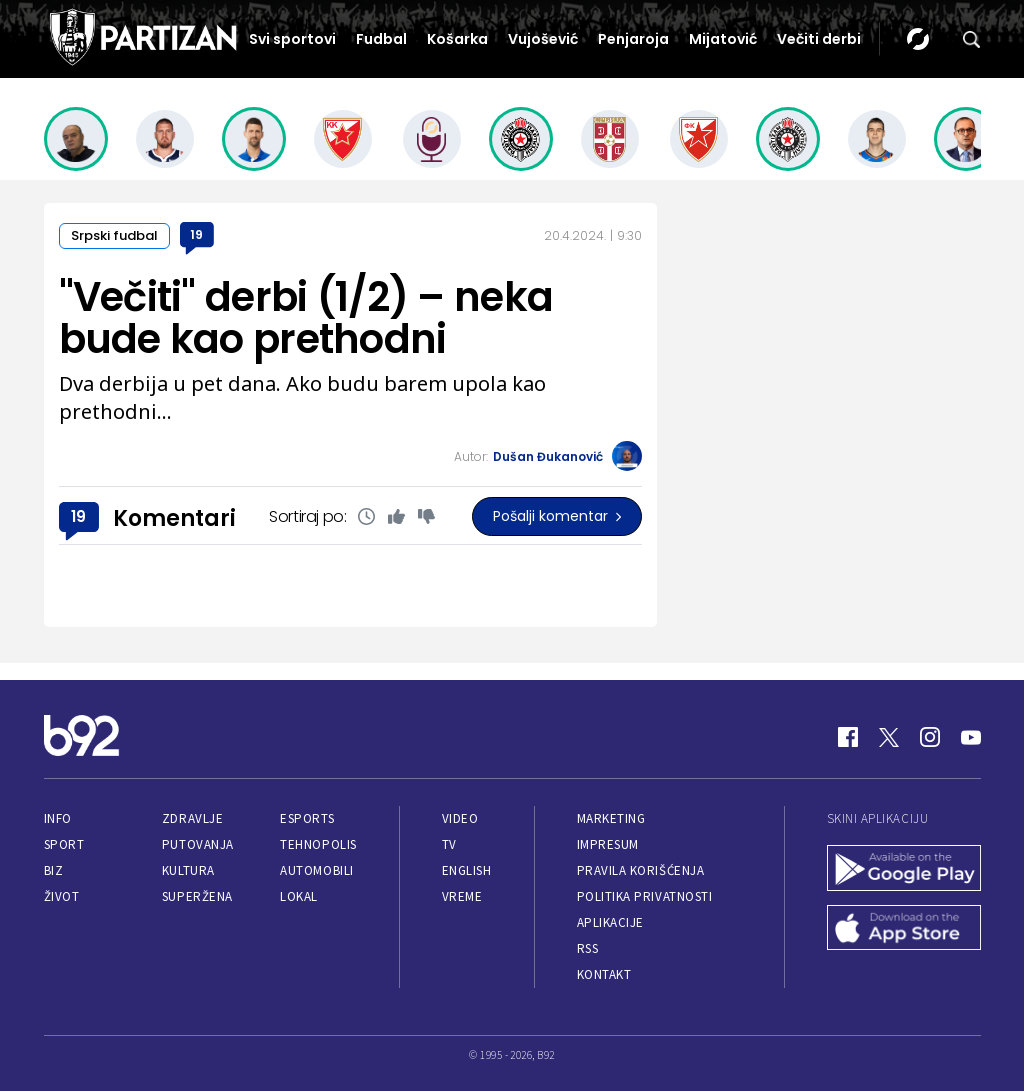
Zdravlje (192, 818)
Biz (54, 870)
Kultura (188, 870)
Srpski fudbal (114, 235)
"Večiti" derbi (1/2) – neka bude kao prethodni (306, 318)
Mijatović (723, 39)
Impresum (608, 844)
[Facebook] (848, 737)
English (467, 870)
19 (196, 234)
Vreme (462, 896)
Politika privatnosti (645, 896)
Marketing (611, 818)
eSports (307, 818)
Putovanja (198, 844)
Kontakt (604, 974)
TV (449, 844)
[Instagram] (930, 737)
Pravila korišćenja (641, 870)
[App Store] (904, 930)
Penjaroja (633, 39)
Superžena (197, 896)
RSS (588, 948)
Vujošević (543, 39)
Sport (64, 844)
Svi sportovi (292, 39)
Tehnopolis (318, 844)
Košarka (457, 39)
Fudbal (381, 39)
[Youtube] (971, 737)
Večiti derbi (819, 39)
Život (62, 896)
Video (460, 818)
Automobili (316, 870)
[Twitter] (889, 737)
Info (58, 818)
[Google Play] (904, 870)
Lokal (299, 896)
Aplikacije (610, 922)
